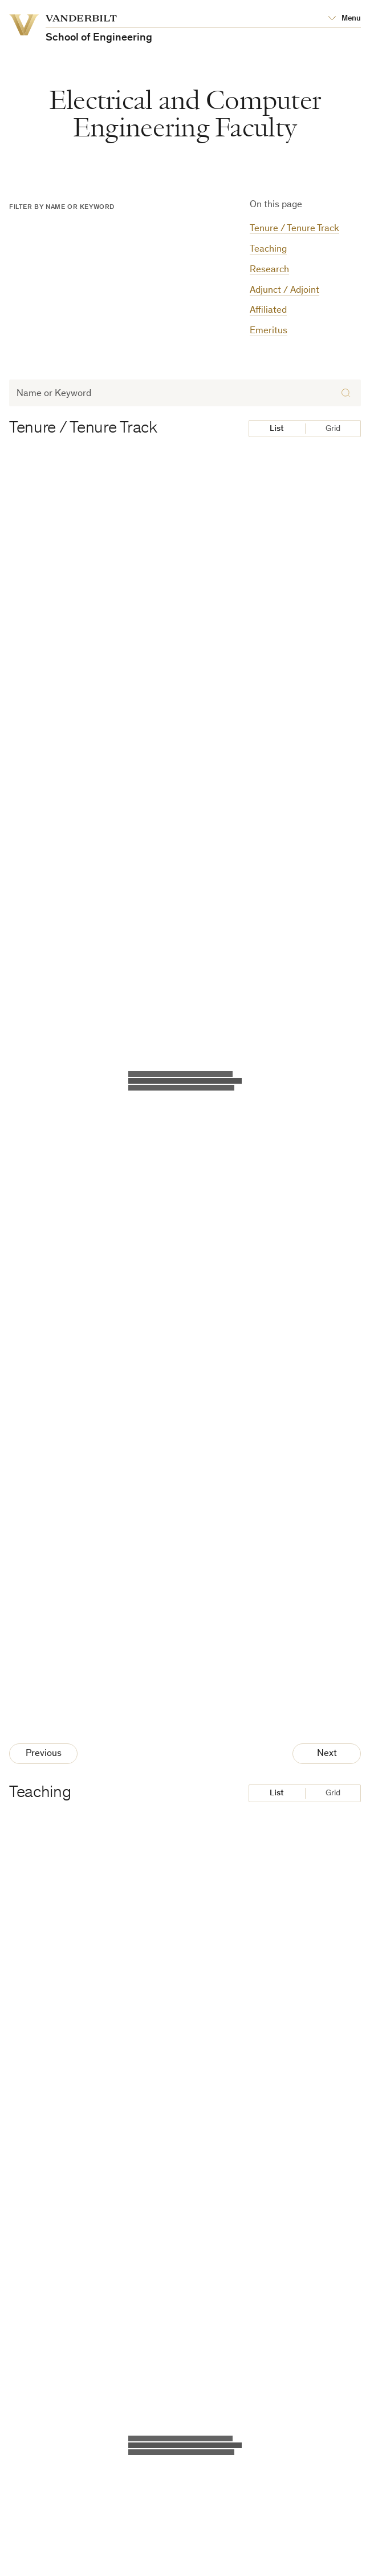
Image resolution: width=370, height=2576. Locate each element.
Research (269, 270)
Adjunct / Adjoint (284, 291)
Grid (333, 429)
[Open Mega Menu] (344, 19)
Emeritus (268, 331)
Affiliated (268, 311)
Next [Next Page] (327, 1754)
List (277, 429)
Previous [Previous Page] (44, 1754)
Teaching (268, 250)
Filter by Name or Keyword (62, 207)
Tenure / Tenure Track (294, 229)
